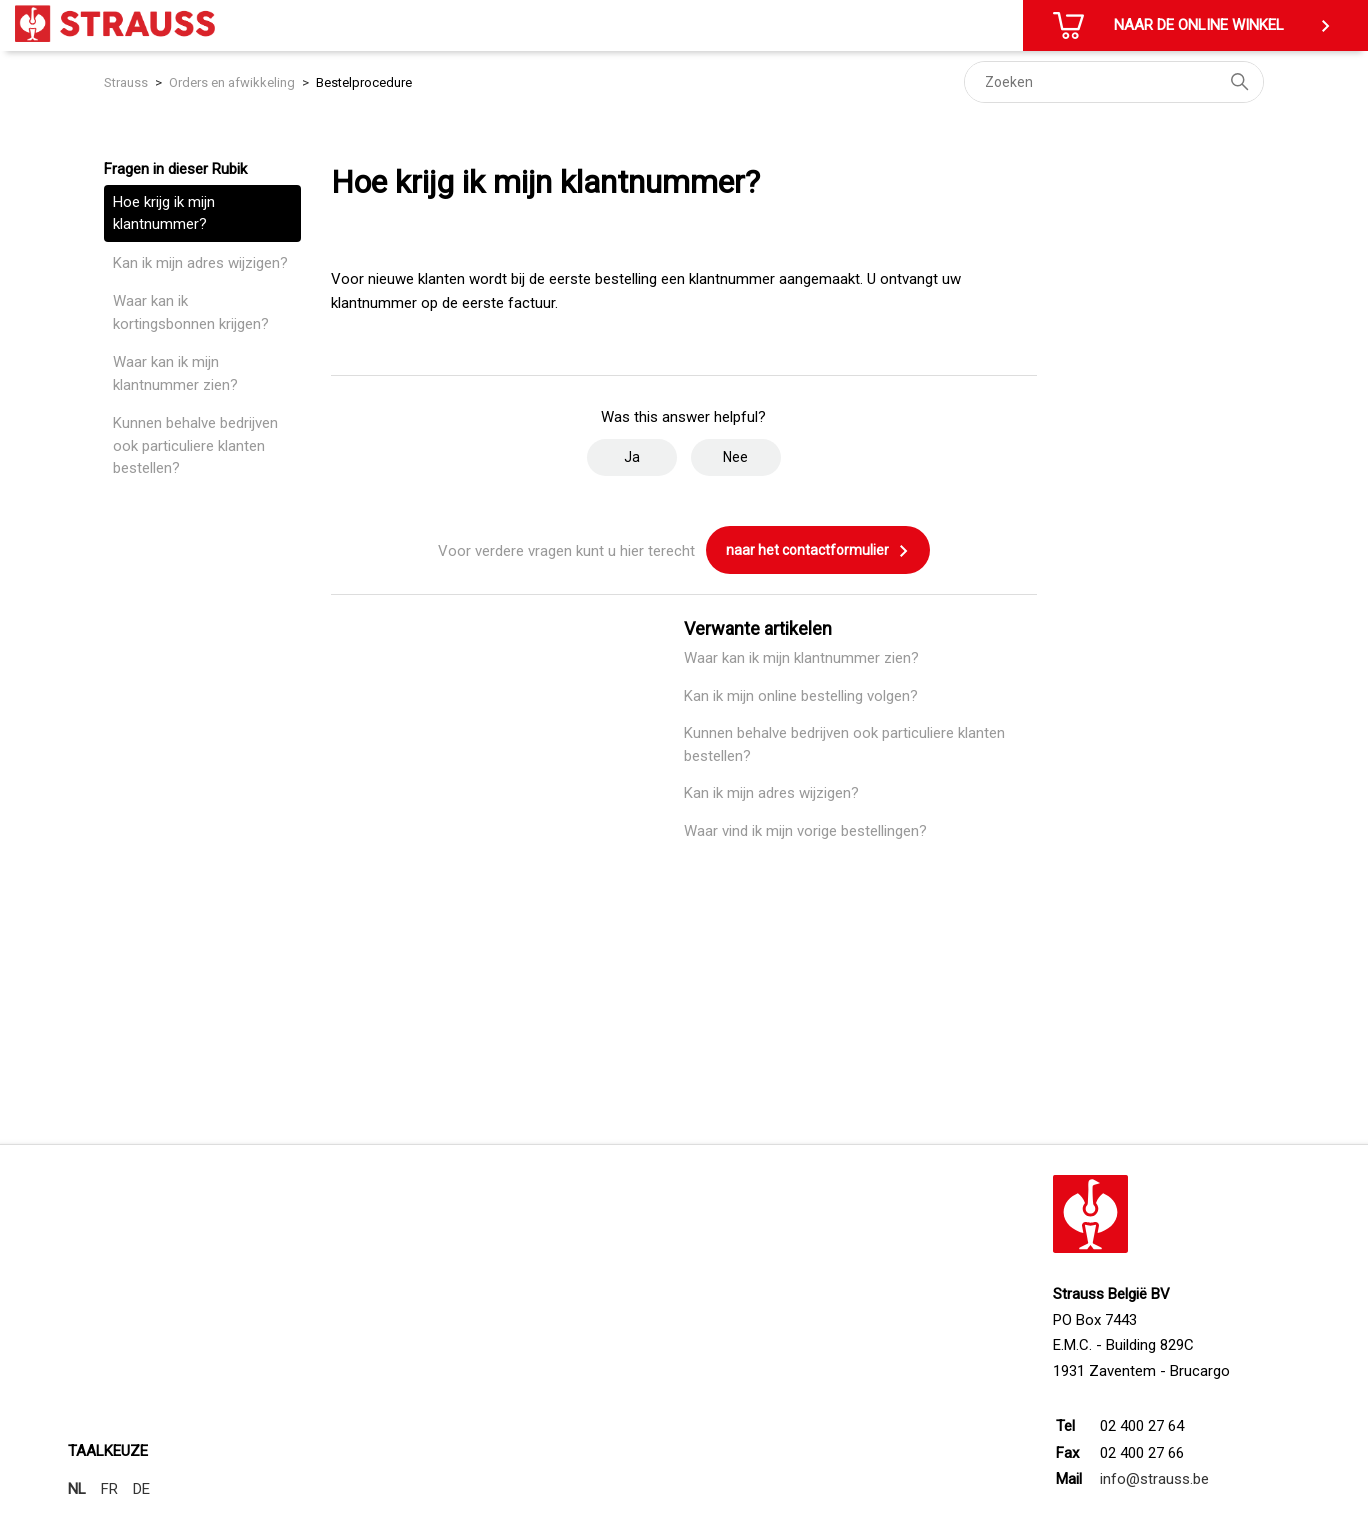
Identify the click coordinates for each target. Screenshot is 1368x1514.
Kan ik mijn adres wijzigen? (200, 263)
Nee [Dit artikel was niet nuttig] (735, 457)
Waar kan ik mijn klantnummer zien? (175, 373)
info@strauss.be (1154, 1479)
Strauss (126, 82)
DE (141, 1489)
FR (109, 1489)
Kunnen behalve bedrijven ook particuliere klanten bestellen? (195, 445)
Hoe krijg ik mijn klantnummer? (164, 213)
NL (77, 1489)
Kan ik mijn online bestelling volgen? (801, 696)
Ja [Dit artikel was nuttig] (632, 457)
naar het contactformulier (818, 551)
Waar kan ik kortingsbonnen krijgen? (191, 312)
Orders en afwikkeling (232, 82)
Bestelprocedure (364, 82)
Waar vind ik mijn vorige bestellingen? (805, 831)
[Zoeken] (1114, 82)
